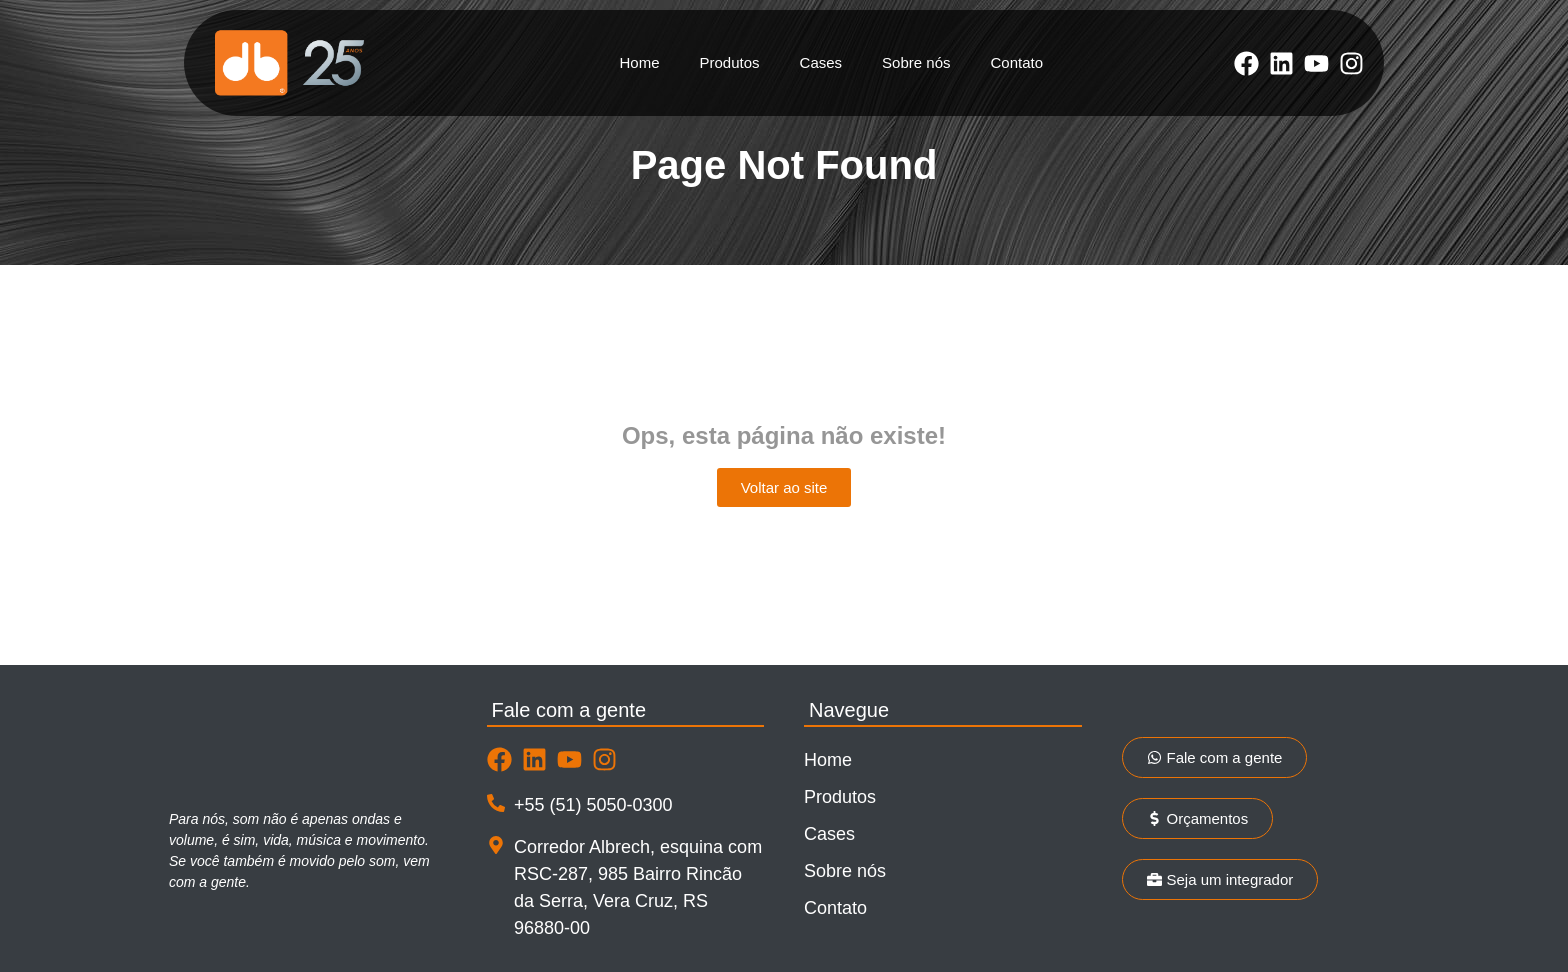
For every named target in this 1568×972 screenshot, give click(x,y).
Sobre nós (916, 62)
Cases (821, 62)
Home (640, 62)
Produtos (730, 62)
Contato (1016, 62)
